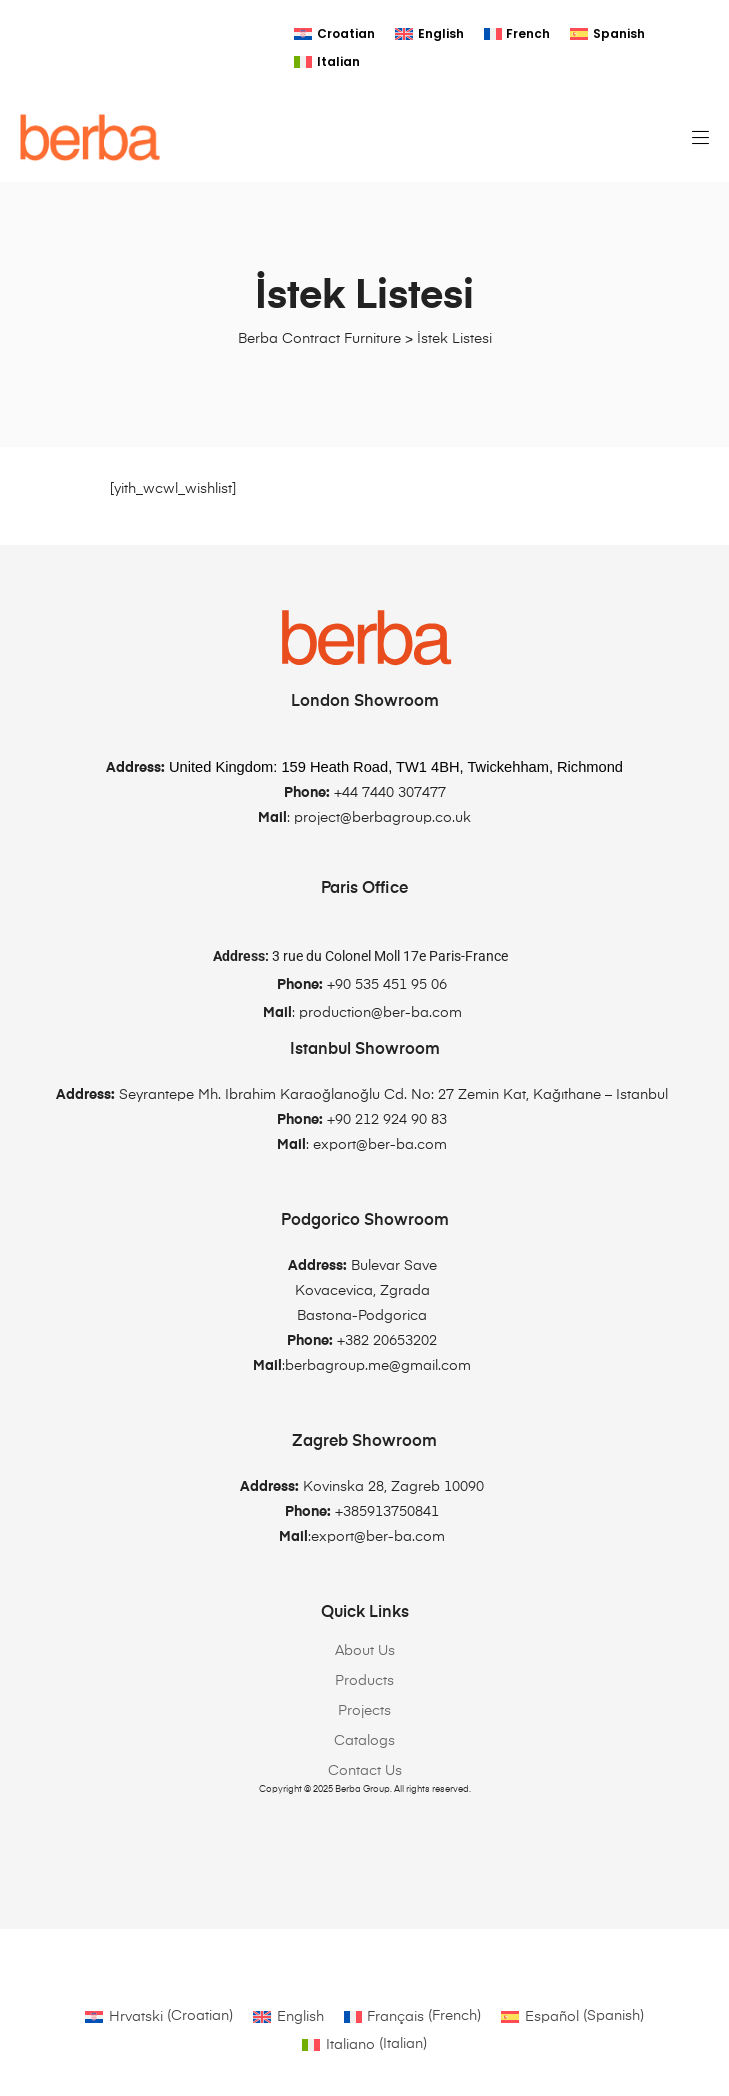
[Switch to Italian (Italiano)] (364, 2044)
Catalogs (364, 1741)
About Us (365, 1651)
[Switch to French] (517, 34)
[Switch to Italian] (327, 62)
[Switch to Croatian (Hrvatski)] (159, 2016)
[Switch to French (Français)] (413, 2016)
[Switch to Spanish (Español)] (572, 2016)
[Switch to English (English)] (288, 2016)
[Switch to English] (429, 34)
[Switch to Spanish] (607, 34)
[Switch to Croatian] (334, 34)
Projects (364, 1711)
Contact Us (365, 1771)
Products (364, 1681)
